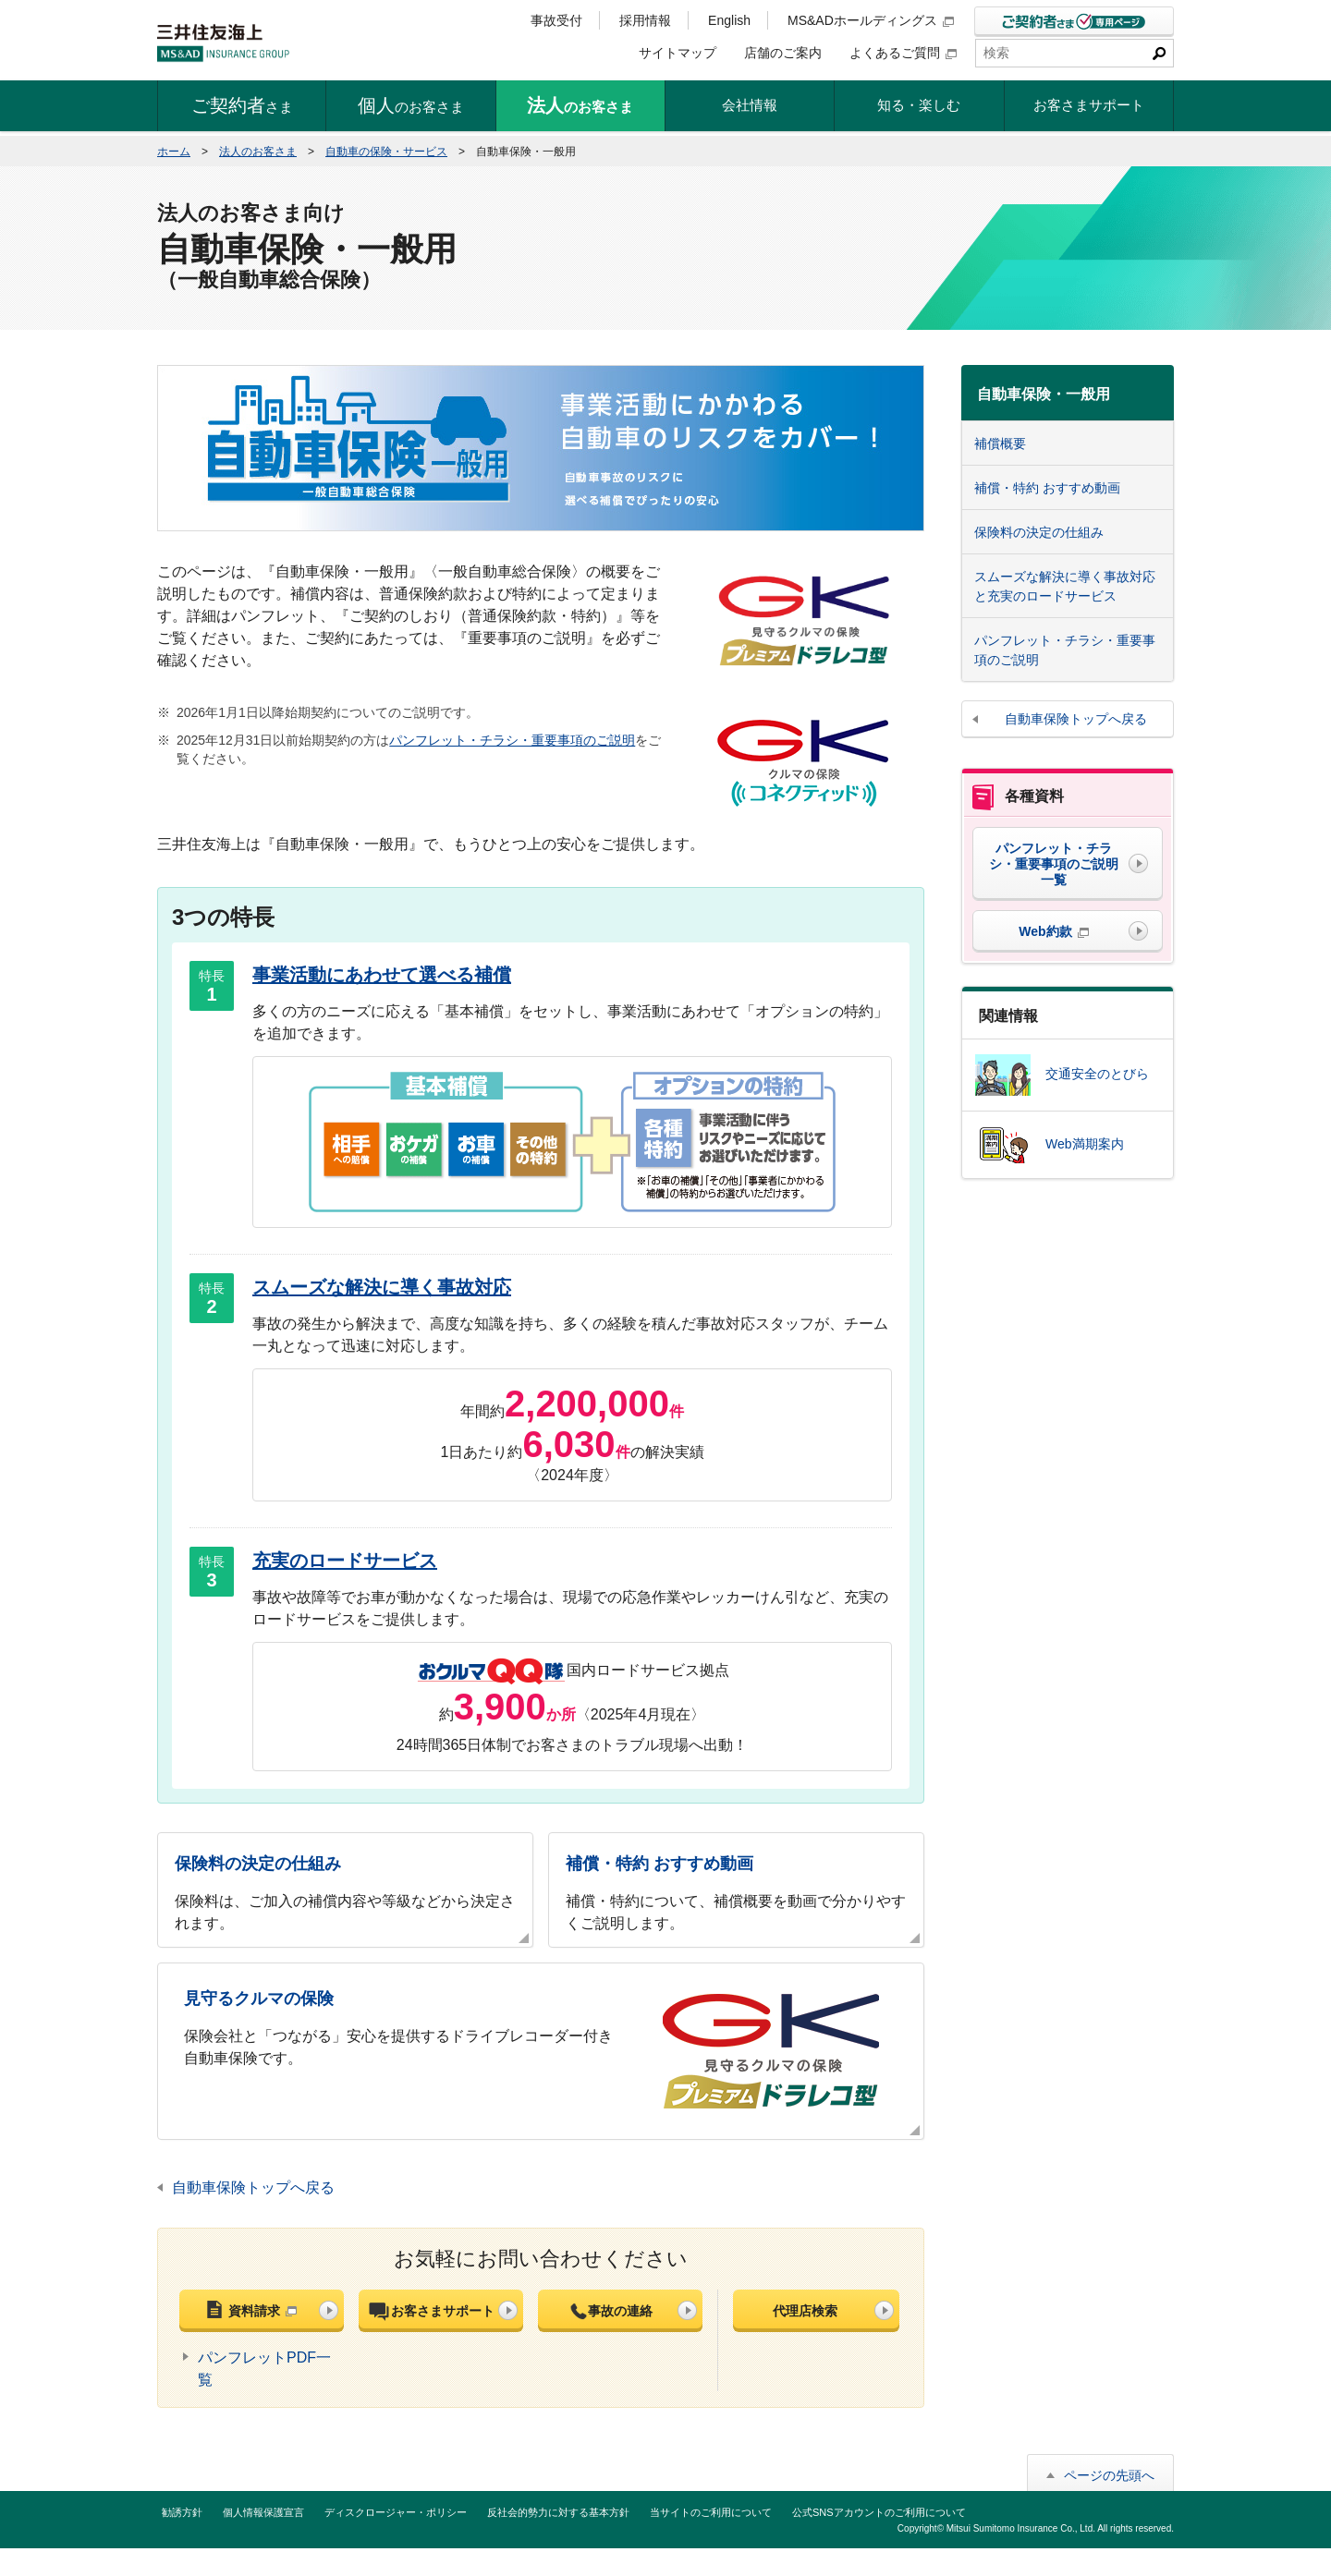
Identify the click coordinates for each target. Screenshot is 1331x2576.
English (729, 20)
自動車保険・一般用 (1043, 394)
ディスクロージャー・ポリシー (395, 2512)
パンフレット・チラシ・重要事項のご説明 (512, 740)
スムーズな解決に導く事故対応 (381, 1287)
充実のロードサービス (344, 1560)
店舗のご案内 (783, 52)
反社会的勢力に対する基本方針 (558, 2512)
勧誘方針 (182, 2512)
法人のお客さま (258, 151)
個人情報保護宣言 (263, 2512)
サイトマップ (677, 52)
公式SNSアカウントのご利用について (879, 2512)
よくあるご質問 (903, 52)
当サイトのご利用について (711, 2512)
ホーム (173, 151)
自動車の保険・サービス (386, 151)
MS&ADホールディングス (871, 20)
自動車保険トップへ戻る (253, 2187)
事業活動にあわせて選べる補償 (381, 975)
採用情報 (645, 20)
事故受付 (556, 20)
